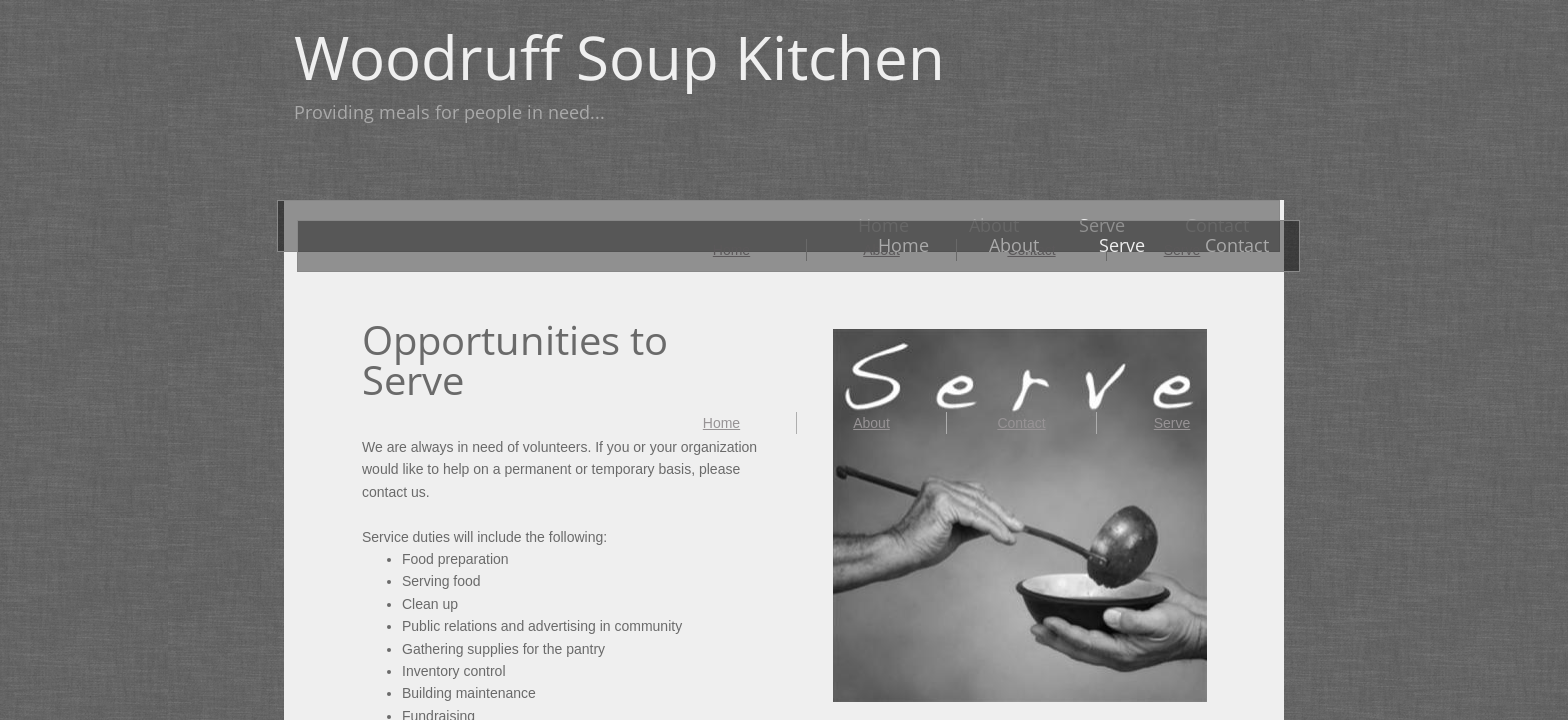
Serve (1172, 423)
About (871, 423)
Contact (1021, 423)
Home (721, 423)
